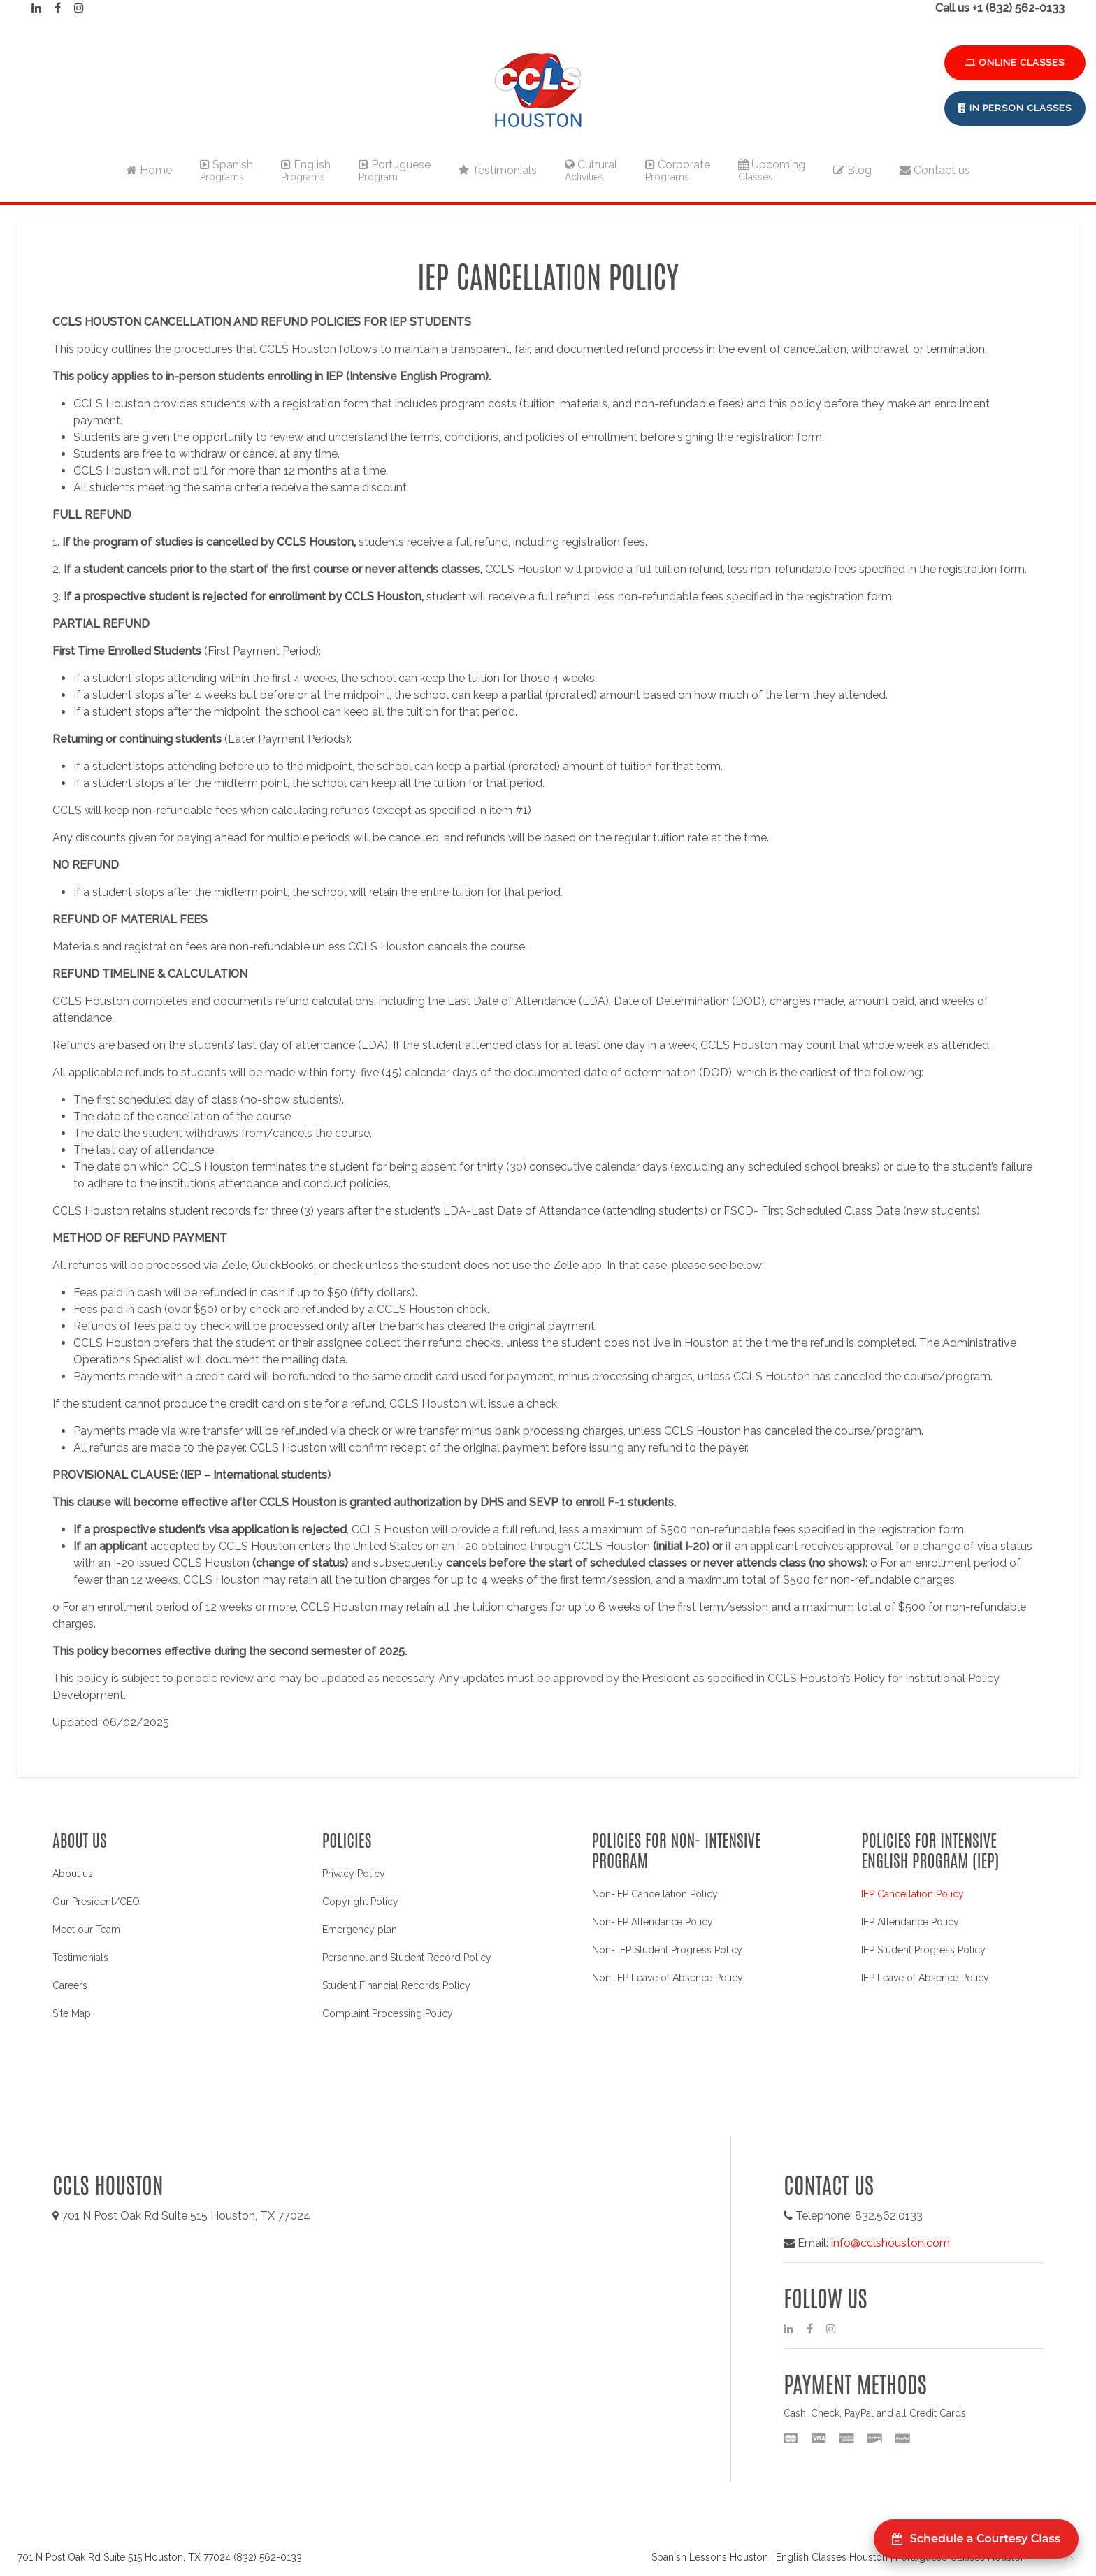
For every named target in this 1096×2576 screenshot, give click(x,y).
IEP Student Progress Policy (923, 1949)
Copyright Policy (360, 1901)
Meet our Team (86, 1929)
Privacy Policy (353, 1873)
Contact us (935, 170)
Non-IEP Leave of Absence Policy (667, 1977)
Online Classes (1015, 62)
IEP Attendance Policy (910, 1921)
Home (149, 170)
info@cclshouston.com (890, 2243)
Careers (69, 1985)
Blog (852, 170)
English (306, 170)
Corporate (677, 170)
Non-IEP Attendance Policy (652, 1921)
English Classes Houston (832, 2557)
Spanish (226, 170)
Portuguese (395, 170)
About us (72, 1873)
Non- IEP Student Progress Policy (667, 1949)
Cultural (591, 170)
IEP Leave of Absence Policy (925, 1977)
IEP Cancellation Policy (912, 1894)
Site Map (71, 2013)
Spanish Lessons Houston (709, 2557)
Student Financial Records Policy (396, 1985)
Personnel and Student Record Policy (406, 1957)
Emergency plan (359, 1929)
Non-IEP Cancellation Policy (655, 1894)
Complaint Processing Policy (387, 2013)
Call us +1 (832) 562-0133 (1000, 8)
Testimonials (498, 170)
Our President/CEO (96, 1901)
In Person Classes (1015, 108)
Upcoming (771, 170)
